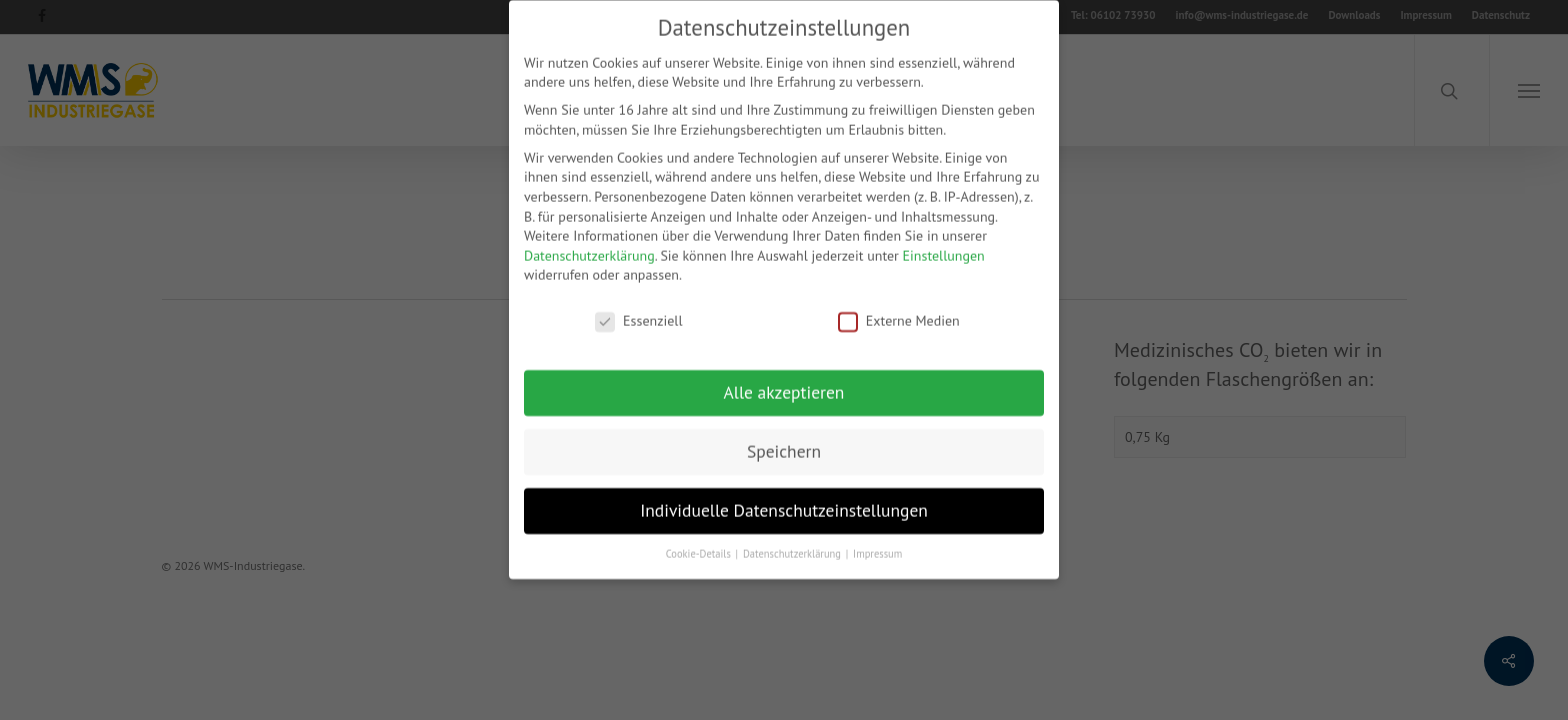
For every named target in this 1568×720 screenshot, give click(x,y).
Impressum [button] (877, 540)
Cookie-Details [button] (700, 540)
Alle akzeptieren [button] (784, 378)
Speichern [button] (784, 437)
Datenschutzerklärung (589, 242)
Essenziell (638, 307)
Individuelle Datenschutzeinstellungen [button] (784, 496)
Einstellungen (944, 242)
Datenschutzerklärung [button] (793, 540)
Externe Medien (899, 307)
